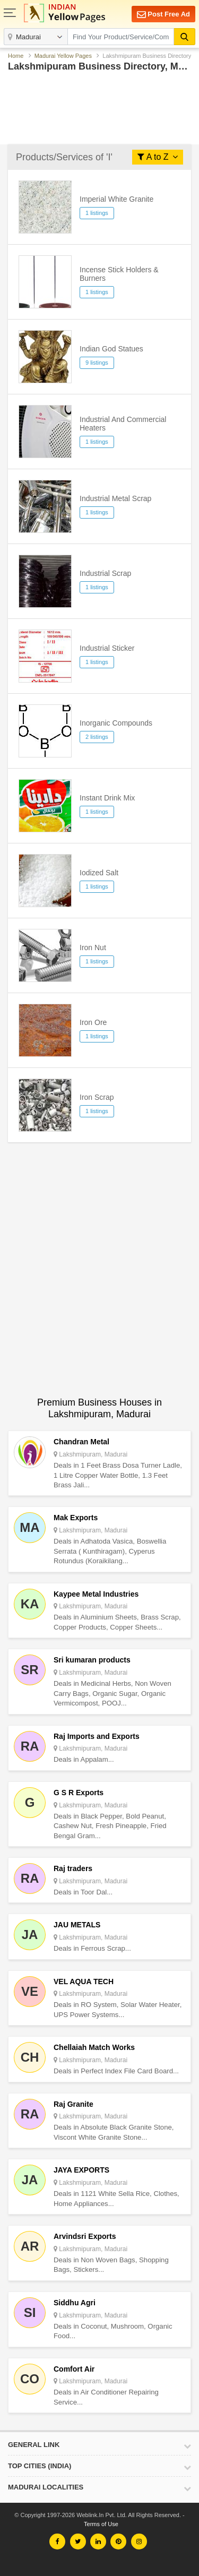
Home (15, 56)
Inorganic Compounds (116, 723)
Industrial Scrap (105, 573)
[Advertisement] (99, 106)
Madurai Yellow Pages (63, 56)
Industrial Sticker (107, 648)
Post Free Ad (163, 14)
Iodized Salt (99, 872)
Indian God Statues (111, 348)
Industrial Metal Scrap (115, 498)
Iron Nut (93, 947)
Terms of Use (101, 2524)
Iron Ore (93, 1022)
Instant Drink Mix (107, 798)
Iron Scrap (97, 1097)
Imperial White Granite (116, 199)
